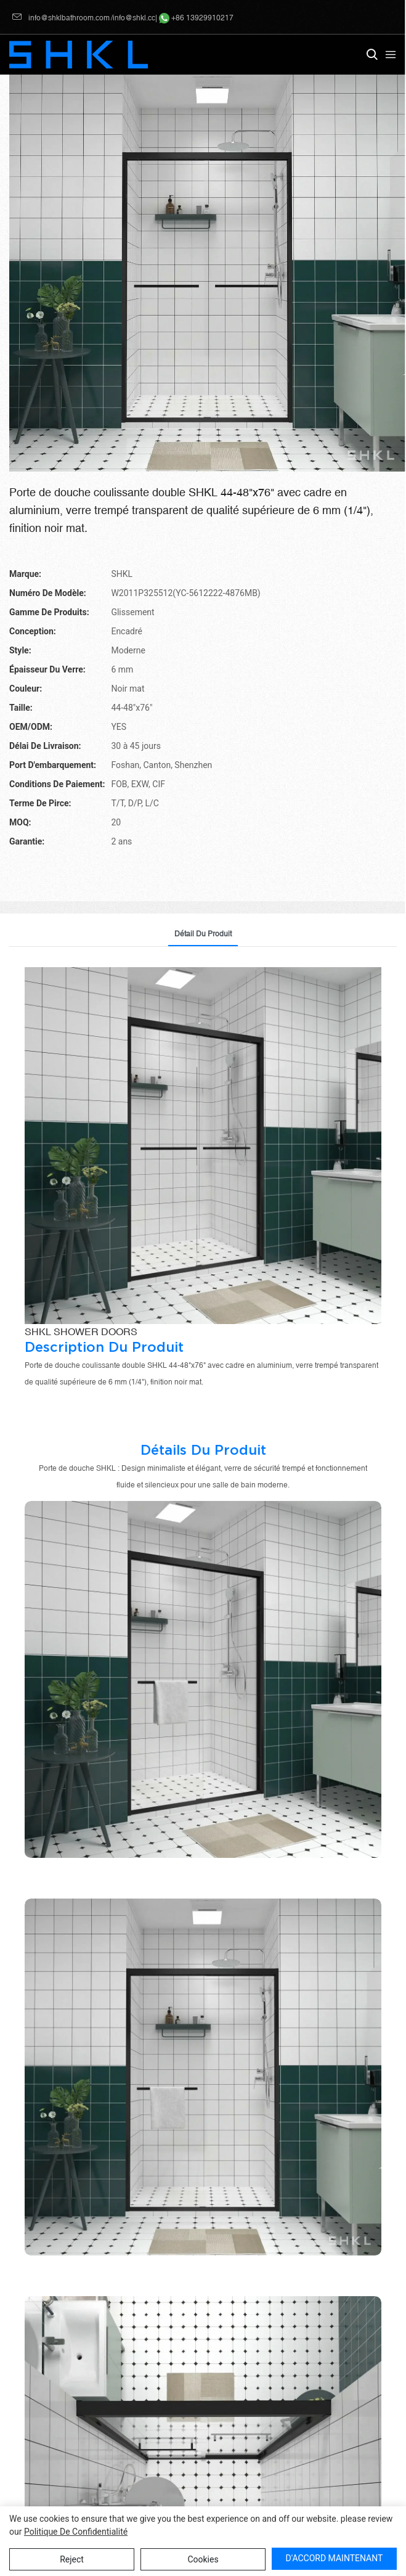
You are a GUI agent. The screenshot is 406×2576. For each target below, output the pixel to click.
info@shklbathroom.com (61, 18)
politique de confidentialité (76, 2532)
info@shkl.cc (134, 18)
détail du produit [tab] (203, 934)
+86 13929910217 (196, 18)
